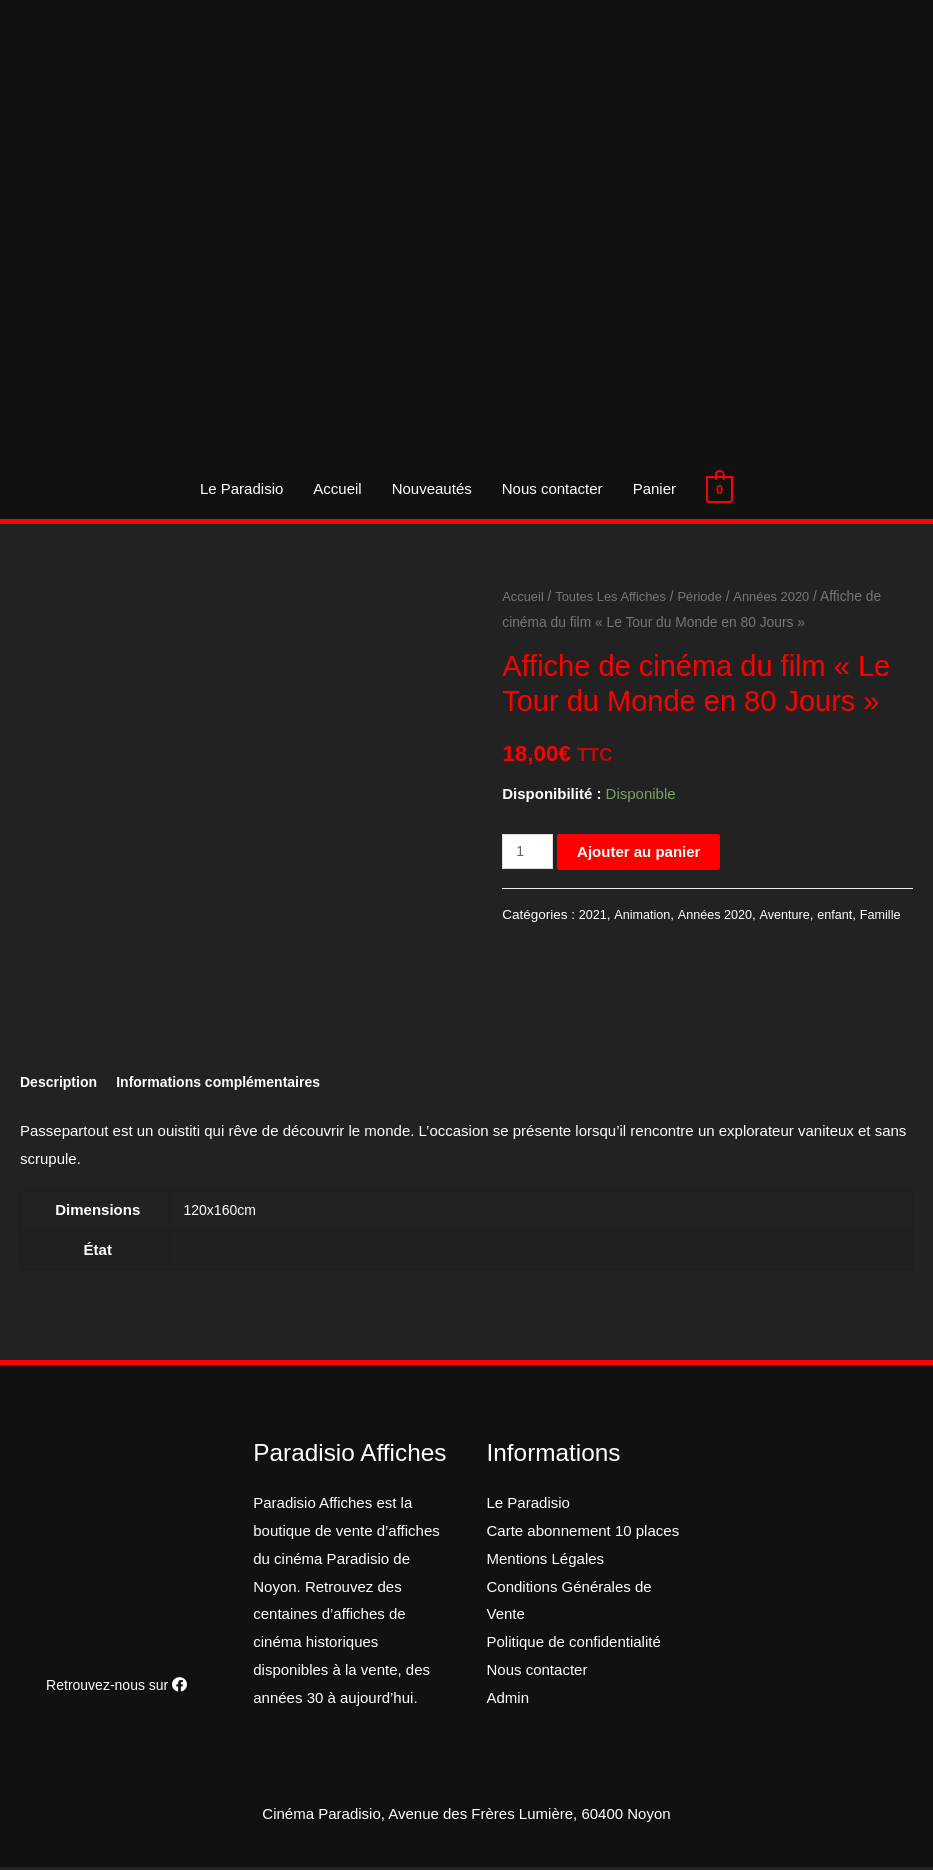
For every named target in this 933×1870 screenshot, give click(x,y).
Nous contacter (552, 488)
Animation (646, 914)
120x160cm (223, 1212)
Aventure (796, 914)
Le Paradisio (241, 488)
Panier (654, 488)
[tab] (61, 1083)
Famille (524, 939)
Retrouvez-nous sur (117, 1687)
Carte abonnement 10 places (583, 1533)
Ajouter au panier (642, 851)
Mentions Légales (546, 1561)
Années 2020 (786, 596)
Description (61, 1082)
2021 (594, 914)
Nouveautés (432, 488)
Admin (508, 1700)
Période (712, 596)
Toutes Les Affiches (617, 596)
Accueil (337, 488)
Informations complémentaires (231, 1082)
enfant (849, 914)
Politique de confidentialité (574, 1644)
